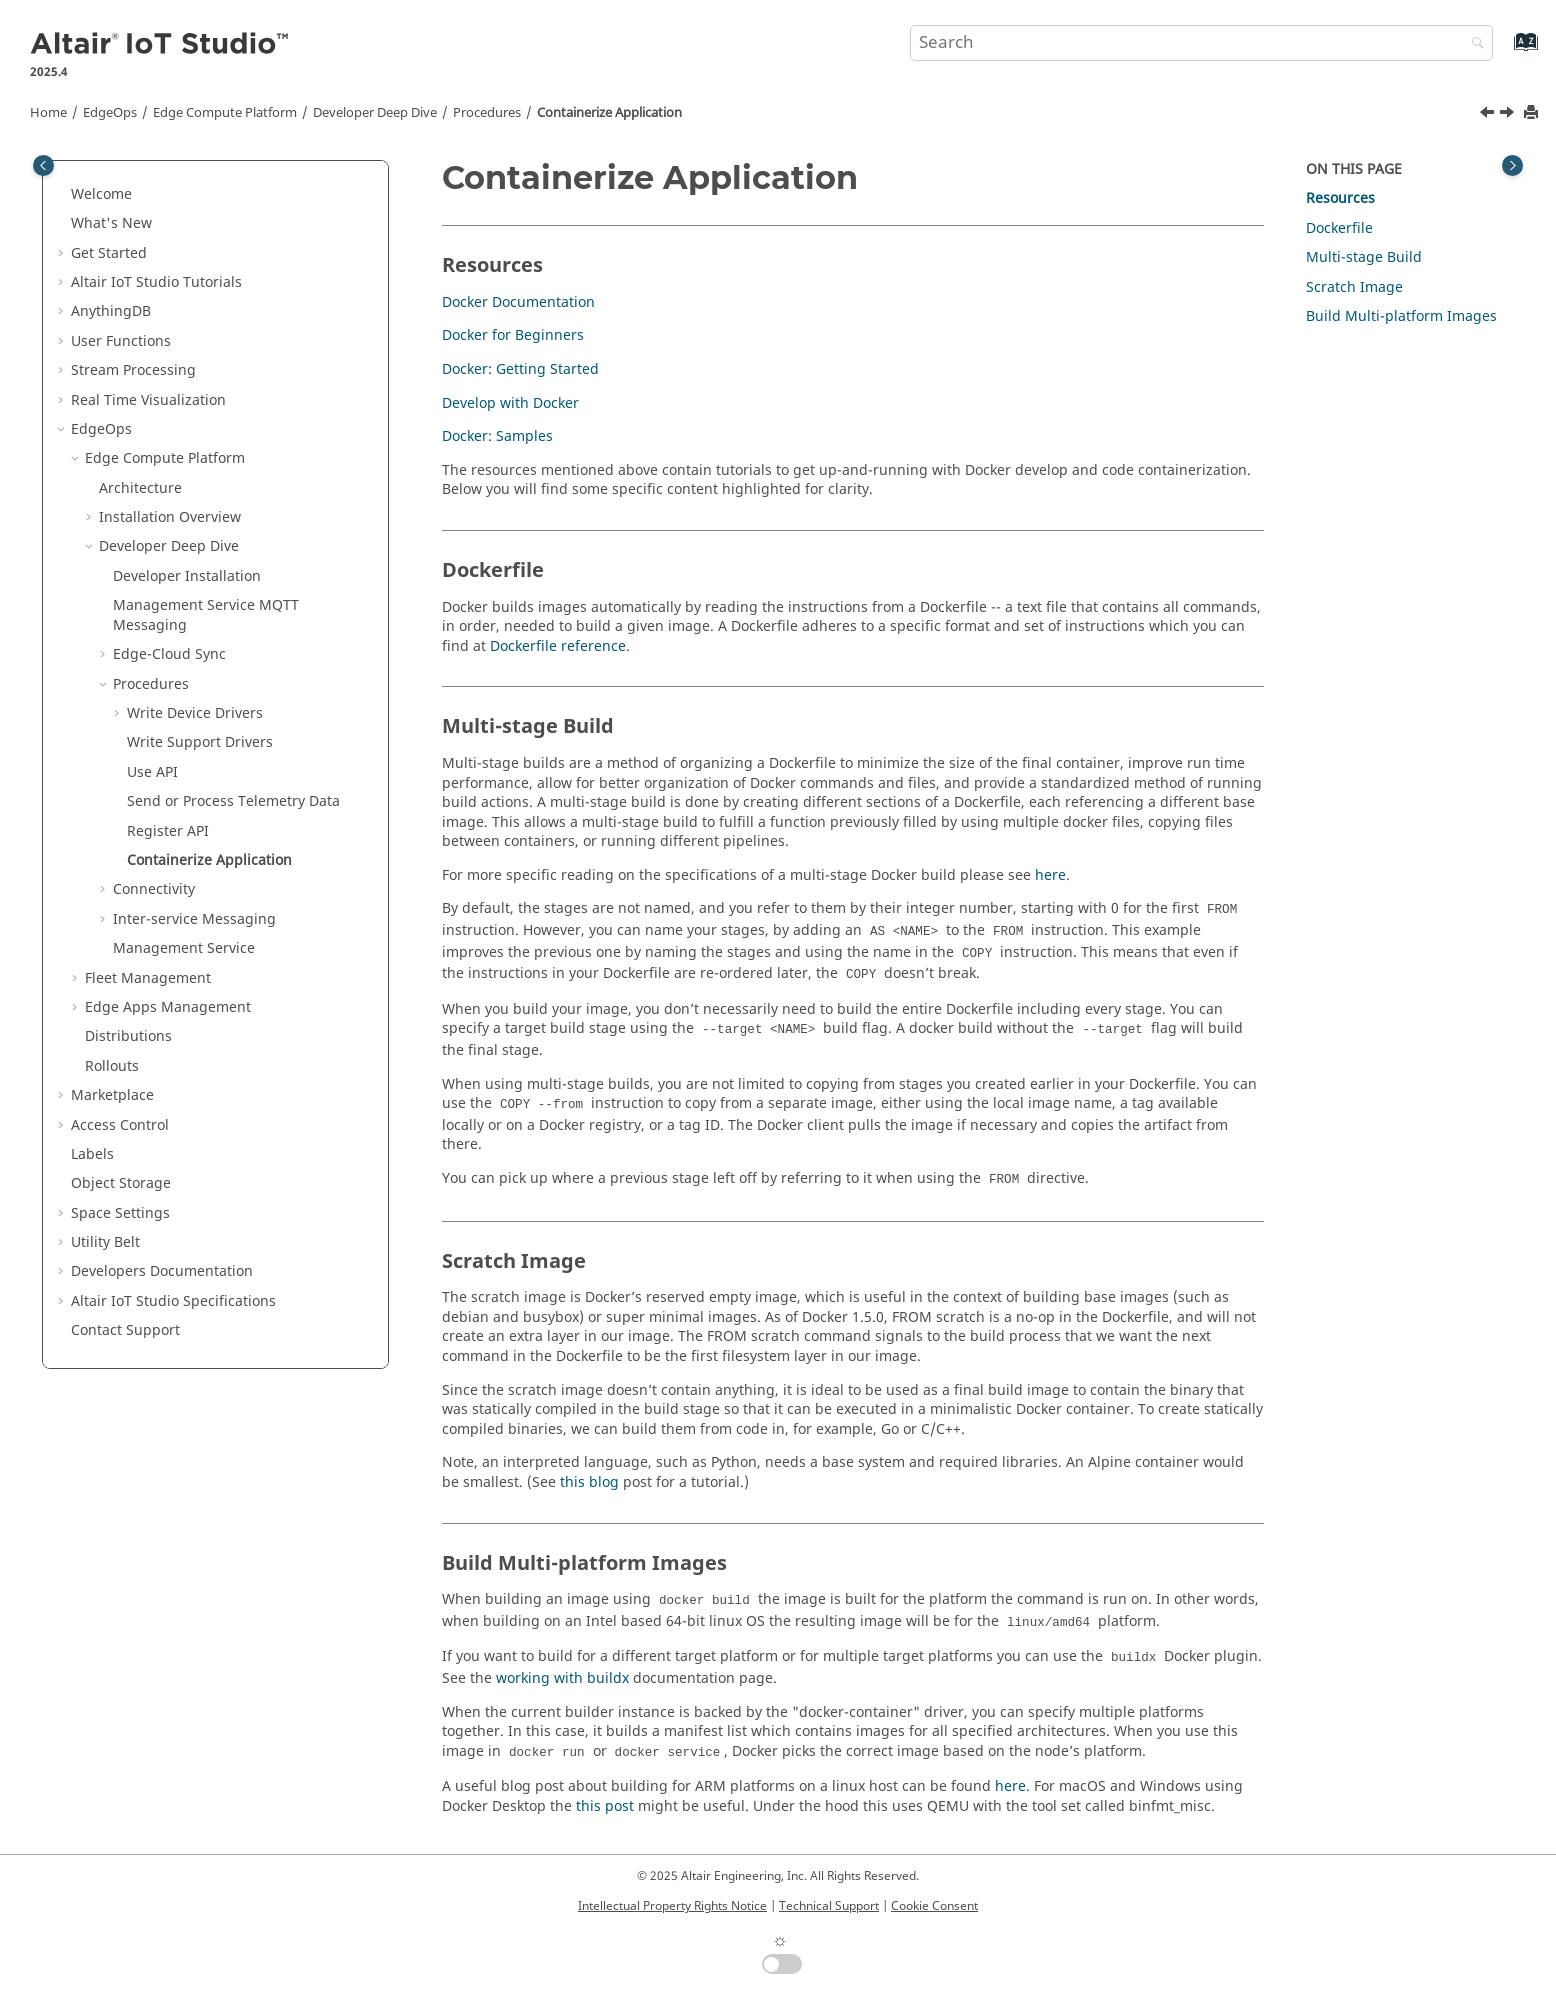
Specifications (173, 1301)
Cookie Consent (934, 1906)
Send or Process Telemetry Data (233, 801)
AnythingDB (111, 311)
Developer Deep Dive (375, 113)
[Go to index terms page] (1504, 51)
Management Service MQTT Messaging (206, 615)
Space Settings (120, 1213)
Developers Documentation (162, 1271)
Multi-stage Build (1364, 257)
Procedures (487, 113)
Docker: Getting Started (520, 369)
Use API (152, 772)
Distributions (128, 1036)
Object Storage (121, 1183)
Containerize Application (609, 113)
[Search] (1473, 44)
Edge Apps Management (168, 1007)
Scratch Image (1354, 287)
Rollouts (112, 1066)
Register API (168, 831)
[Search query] (1202, 43)
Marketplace (112, 1095)
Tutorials (156, 282)
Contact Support (125, 1330)
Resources (1340, 198)
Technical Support (829, 1906)
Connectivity (154, 889)
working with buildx (562, 1678)
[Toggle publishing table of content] (43, 165)
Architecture (140, 488)
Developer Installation (187, 576)
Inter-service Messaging (194, 919)
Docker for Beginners (513, 335)
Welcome (101, 194)
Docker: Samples (497, 436)
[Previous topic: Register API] (1489, 115)
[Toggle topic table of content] (1512, 165)
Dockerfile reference (558, 646)
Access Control (120, 1125)
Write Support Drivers (200, 742)
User (121, 341)
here (1050, 875)
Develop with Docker (510, 403)
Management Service (184, 948)
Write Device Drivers (195, 713)
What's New (111, 223)
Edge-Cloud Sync (169, 654)
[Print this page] (1533, 113)
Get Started (109, 253)
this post (605, 1806)
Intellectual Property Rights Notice (672, 1906)
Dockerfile (1339, 228)
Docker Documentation (518, 302)
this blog (589, 1482)
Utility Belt (105, 1242)
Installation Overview (170, 517)
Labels (92, 1154)
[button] (63, 195)
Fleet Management (148, 978)
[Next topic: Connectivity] (1509, 115)
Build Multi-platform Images (1401, 316)
